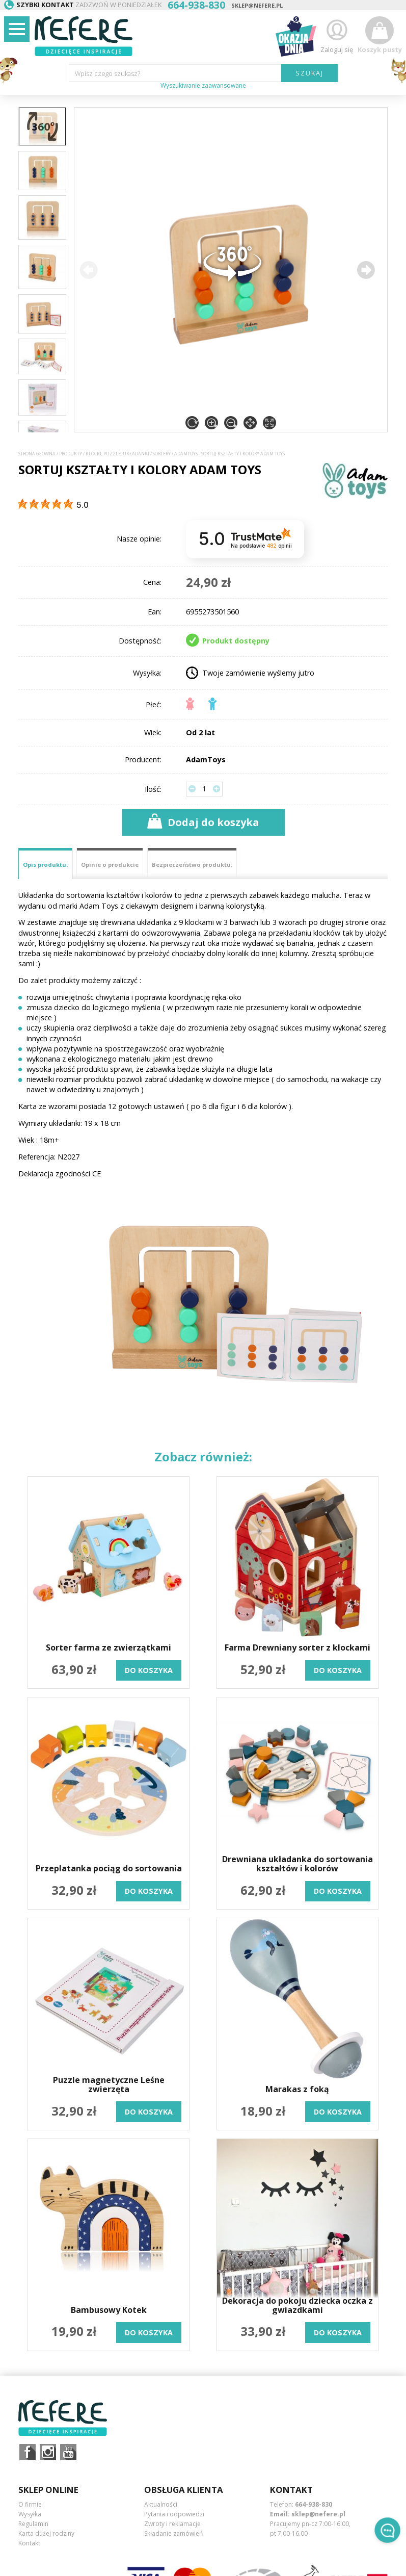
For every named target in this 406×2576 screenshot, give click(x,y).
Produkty (70, 454)
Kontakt (29, 2543)
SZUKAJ (309, 73)
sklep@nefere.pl (257, 5)
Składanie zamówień (173, 2533)
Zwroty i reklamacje (172, 2523)
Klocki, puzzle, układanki (117, 454)
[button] (365, 269)
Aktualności (160, 2504)
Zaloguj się (336, 35)
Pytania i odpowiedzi (174, 2514)
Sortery (162, 454)
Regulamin (33, 2523)
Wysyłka (29, 2514)
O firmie (30, 2504)
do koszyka (149, 1670)
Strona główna (37, 454)
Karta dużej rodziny (46, 2533)
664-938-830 (313, 2504)
